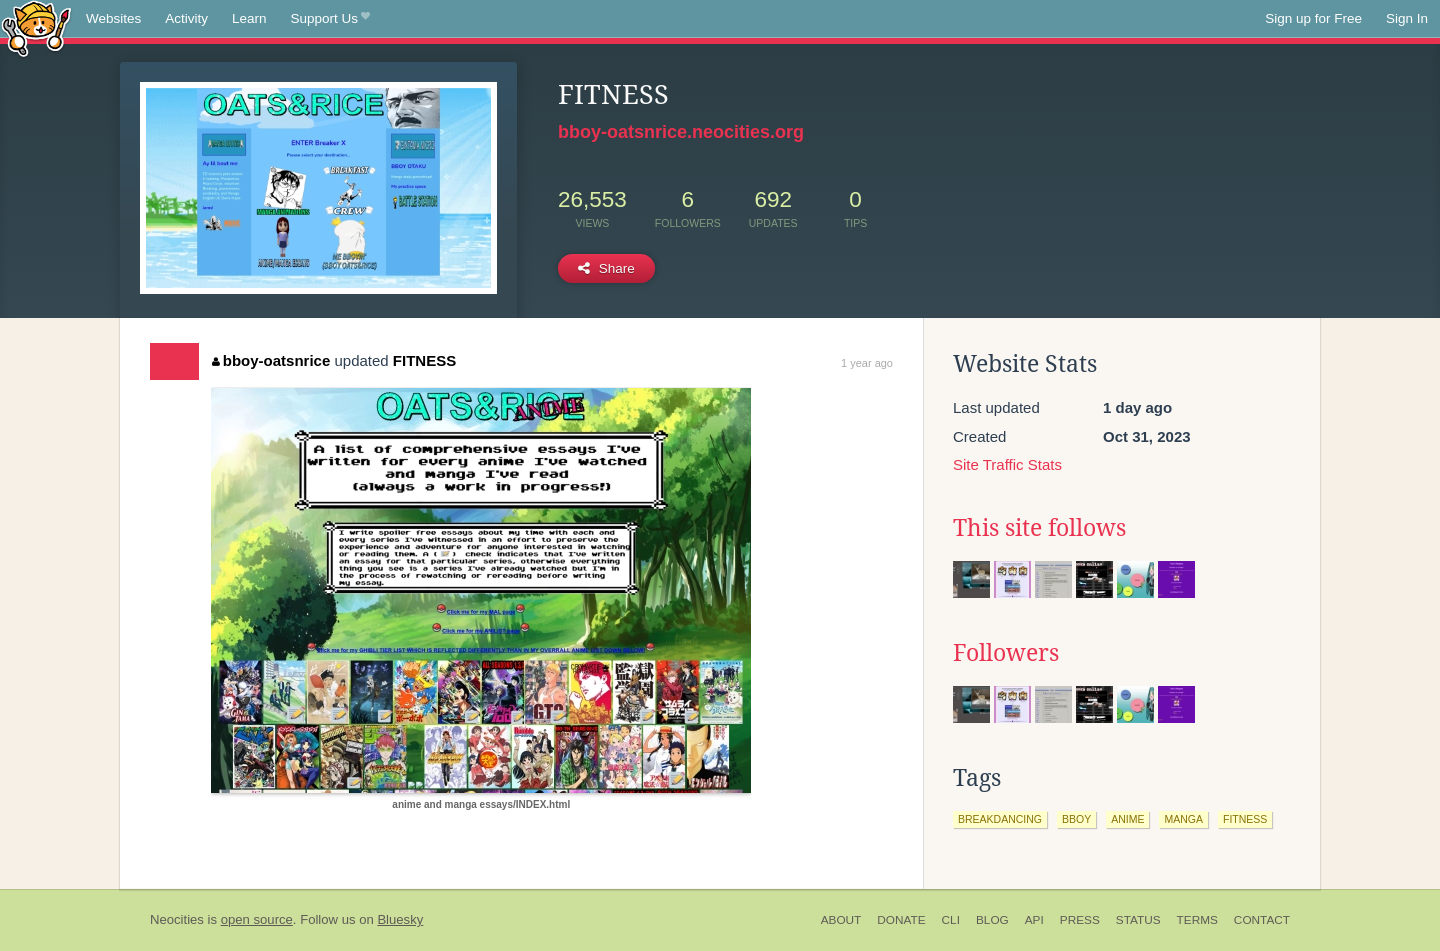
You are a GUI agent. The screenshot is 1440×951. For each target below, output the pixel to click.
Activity (186, 18)
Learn (249, 18)
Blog (992, 920)
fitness (1245, 819)
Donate (901, 920)
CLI (951, 920)
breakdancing (1000, 819)
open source (257, 919)
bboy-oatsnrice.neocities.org (681, 132)
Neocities (177, 919)
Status (1138, 920)
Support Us (330, 19)
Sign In (1407, 18)
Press (1080, 920)
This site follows (1039, 528)
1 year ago (867, 363)
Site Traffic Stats (1007, 464)
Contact (1262, 920)
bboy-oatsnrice (271, 360)
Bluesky (400, 919)
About (841, 920)
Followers (1006, 653)
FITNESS (424, 360)
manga (1183, 819)
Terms (1197, 920)
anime (1127, 819)
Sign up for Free (1313, 18)
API (1034, 920)
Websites (113, 18)
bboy (1076, 819)
